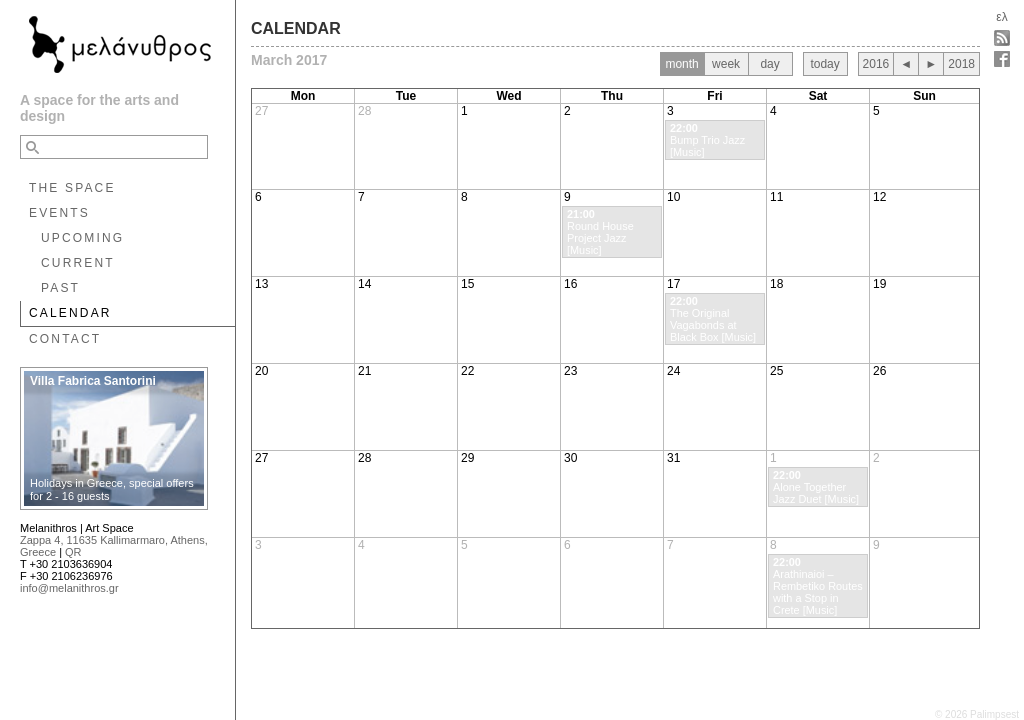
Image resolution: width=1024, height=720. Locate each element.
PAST (60, 288)
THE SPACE (72, 188)
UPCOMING (82, 238)
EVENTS (59, 213)
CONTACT (65, 339)
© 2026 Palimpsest (977, 714)
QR (73, 552)
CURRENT (78, 263)
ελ (1001, 17)
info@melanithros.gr (69, 588)
